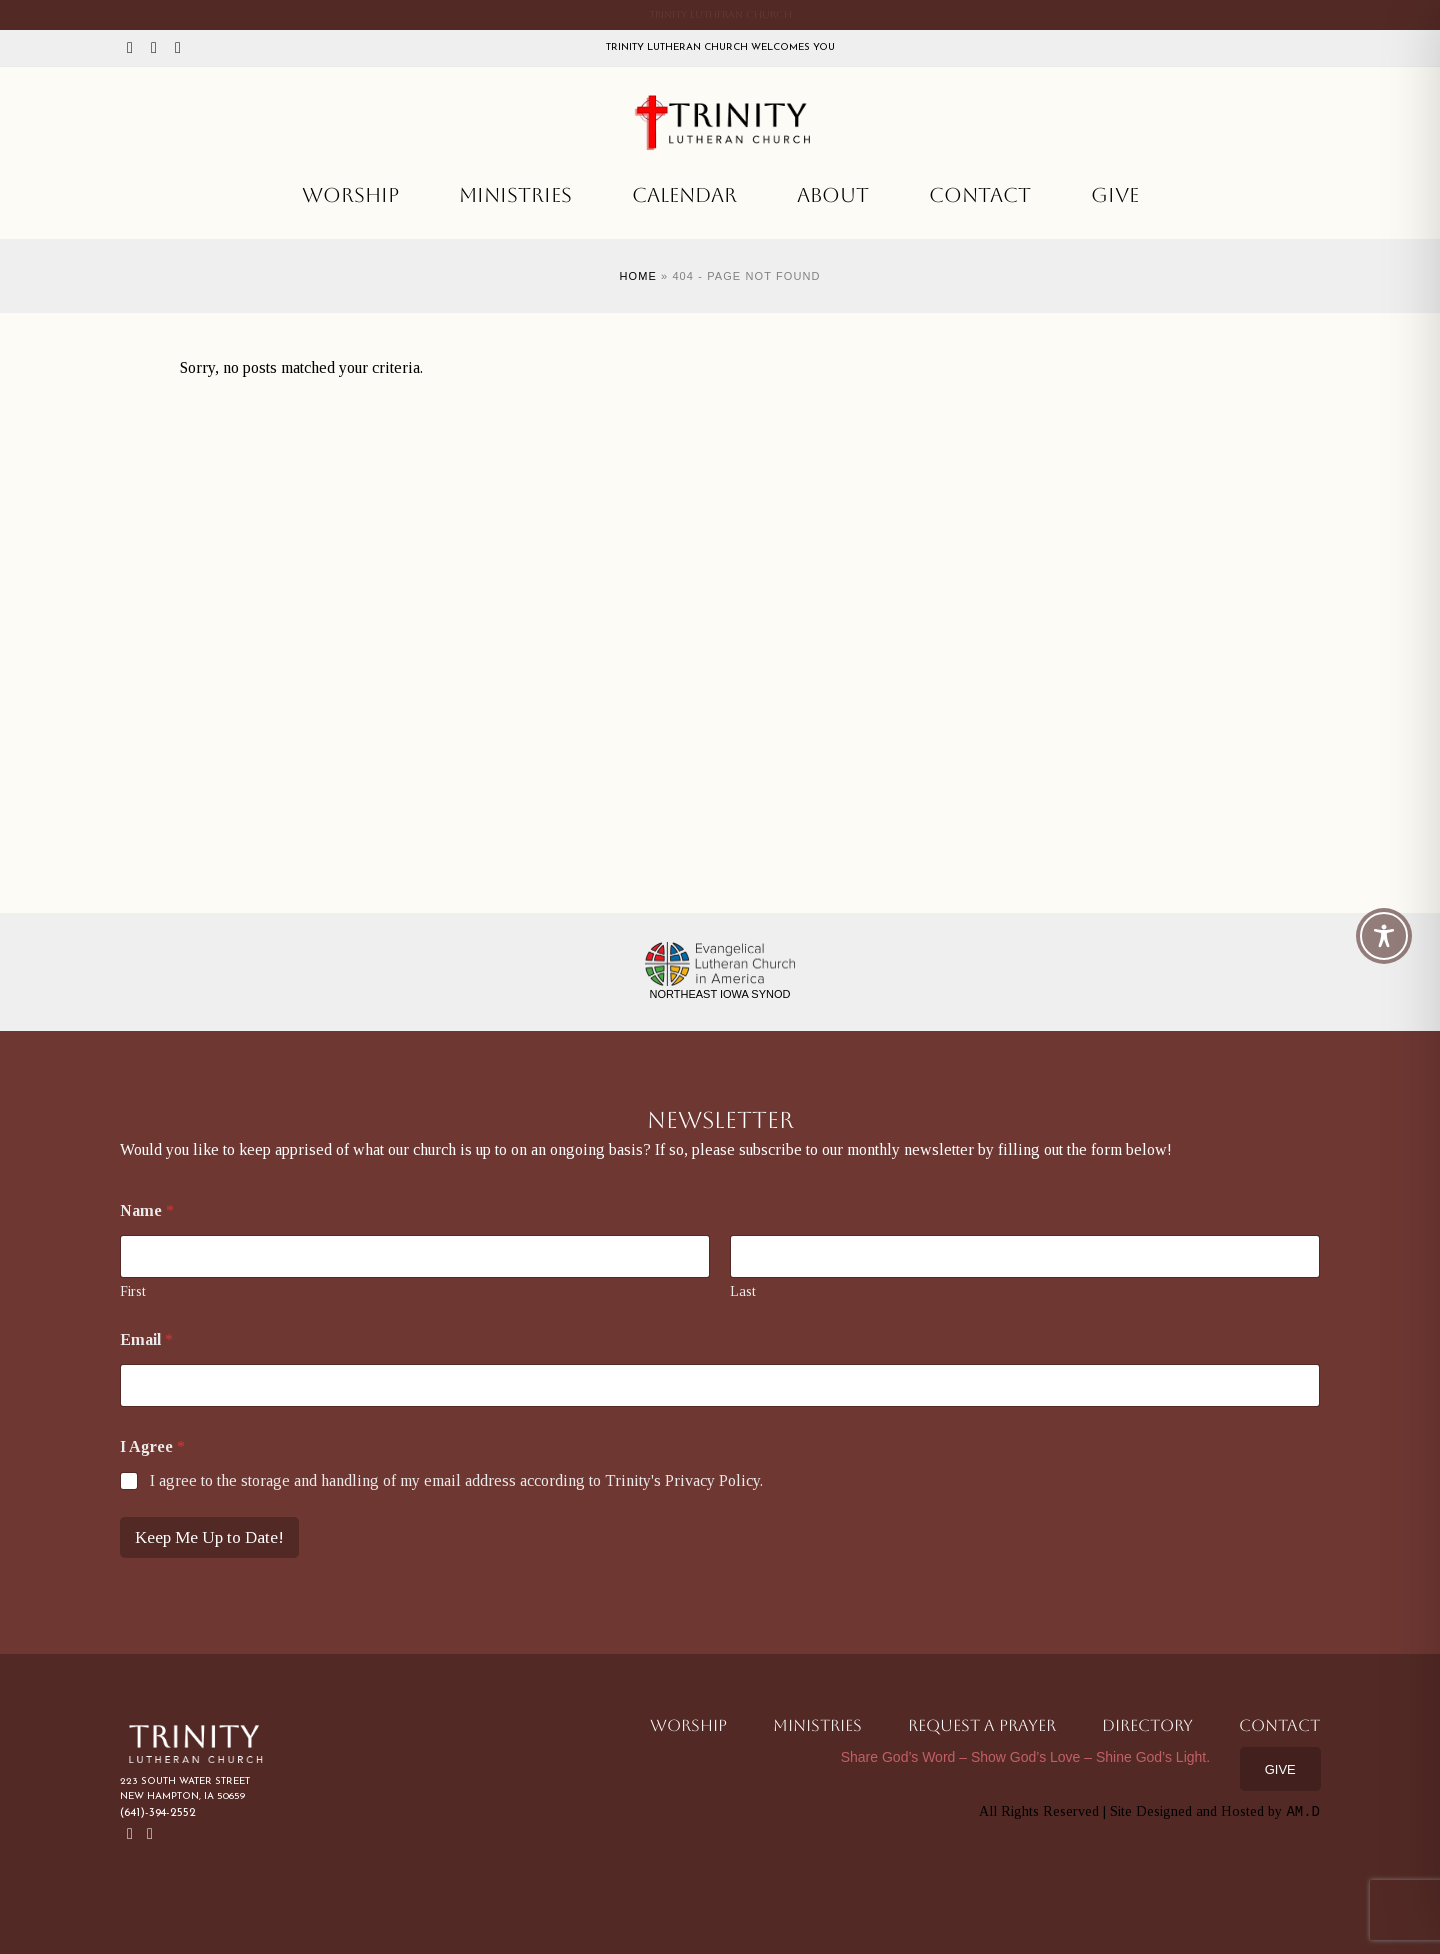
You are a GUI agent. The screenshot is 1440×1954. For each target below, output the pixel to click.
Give (1115, 195)
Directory (1147, 1725)
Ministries (515, 195)
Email (146, 1339)
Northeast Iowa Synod (720, 994)
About (833, 195)
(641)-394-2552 (158, 1813)
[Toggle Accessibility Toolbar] (1384, 936)
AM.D (1303, 1812)
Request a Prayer (982, 1725)
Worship (350, 195)
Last (743, 1291)
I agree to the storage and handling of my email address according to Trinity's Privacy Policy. (456, 1480)
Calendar (684, 195)
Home (637, 276)
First (133, 1291)
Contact (980, 195)
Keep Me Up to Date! (209, 1537)
